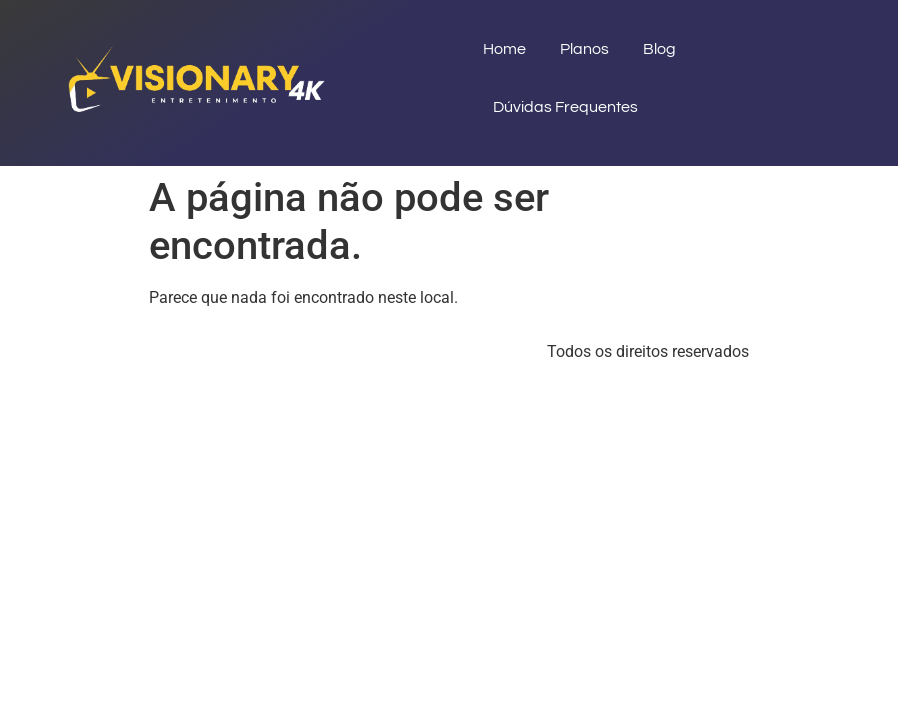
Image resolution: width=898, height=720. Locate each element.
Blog (659, 49)
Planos (584, 49)
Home (504, 49)
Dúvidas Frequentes (565, 107)
